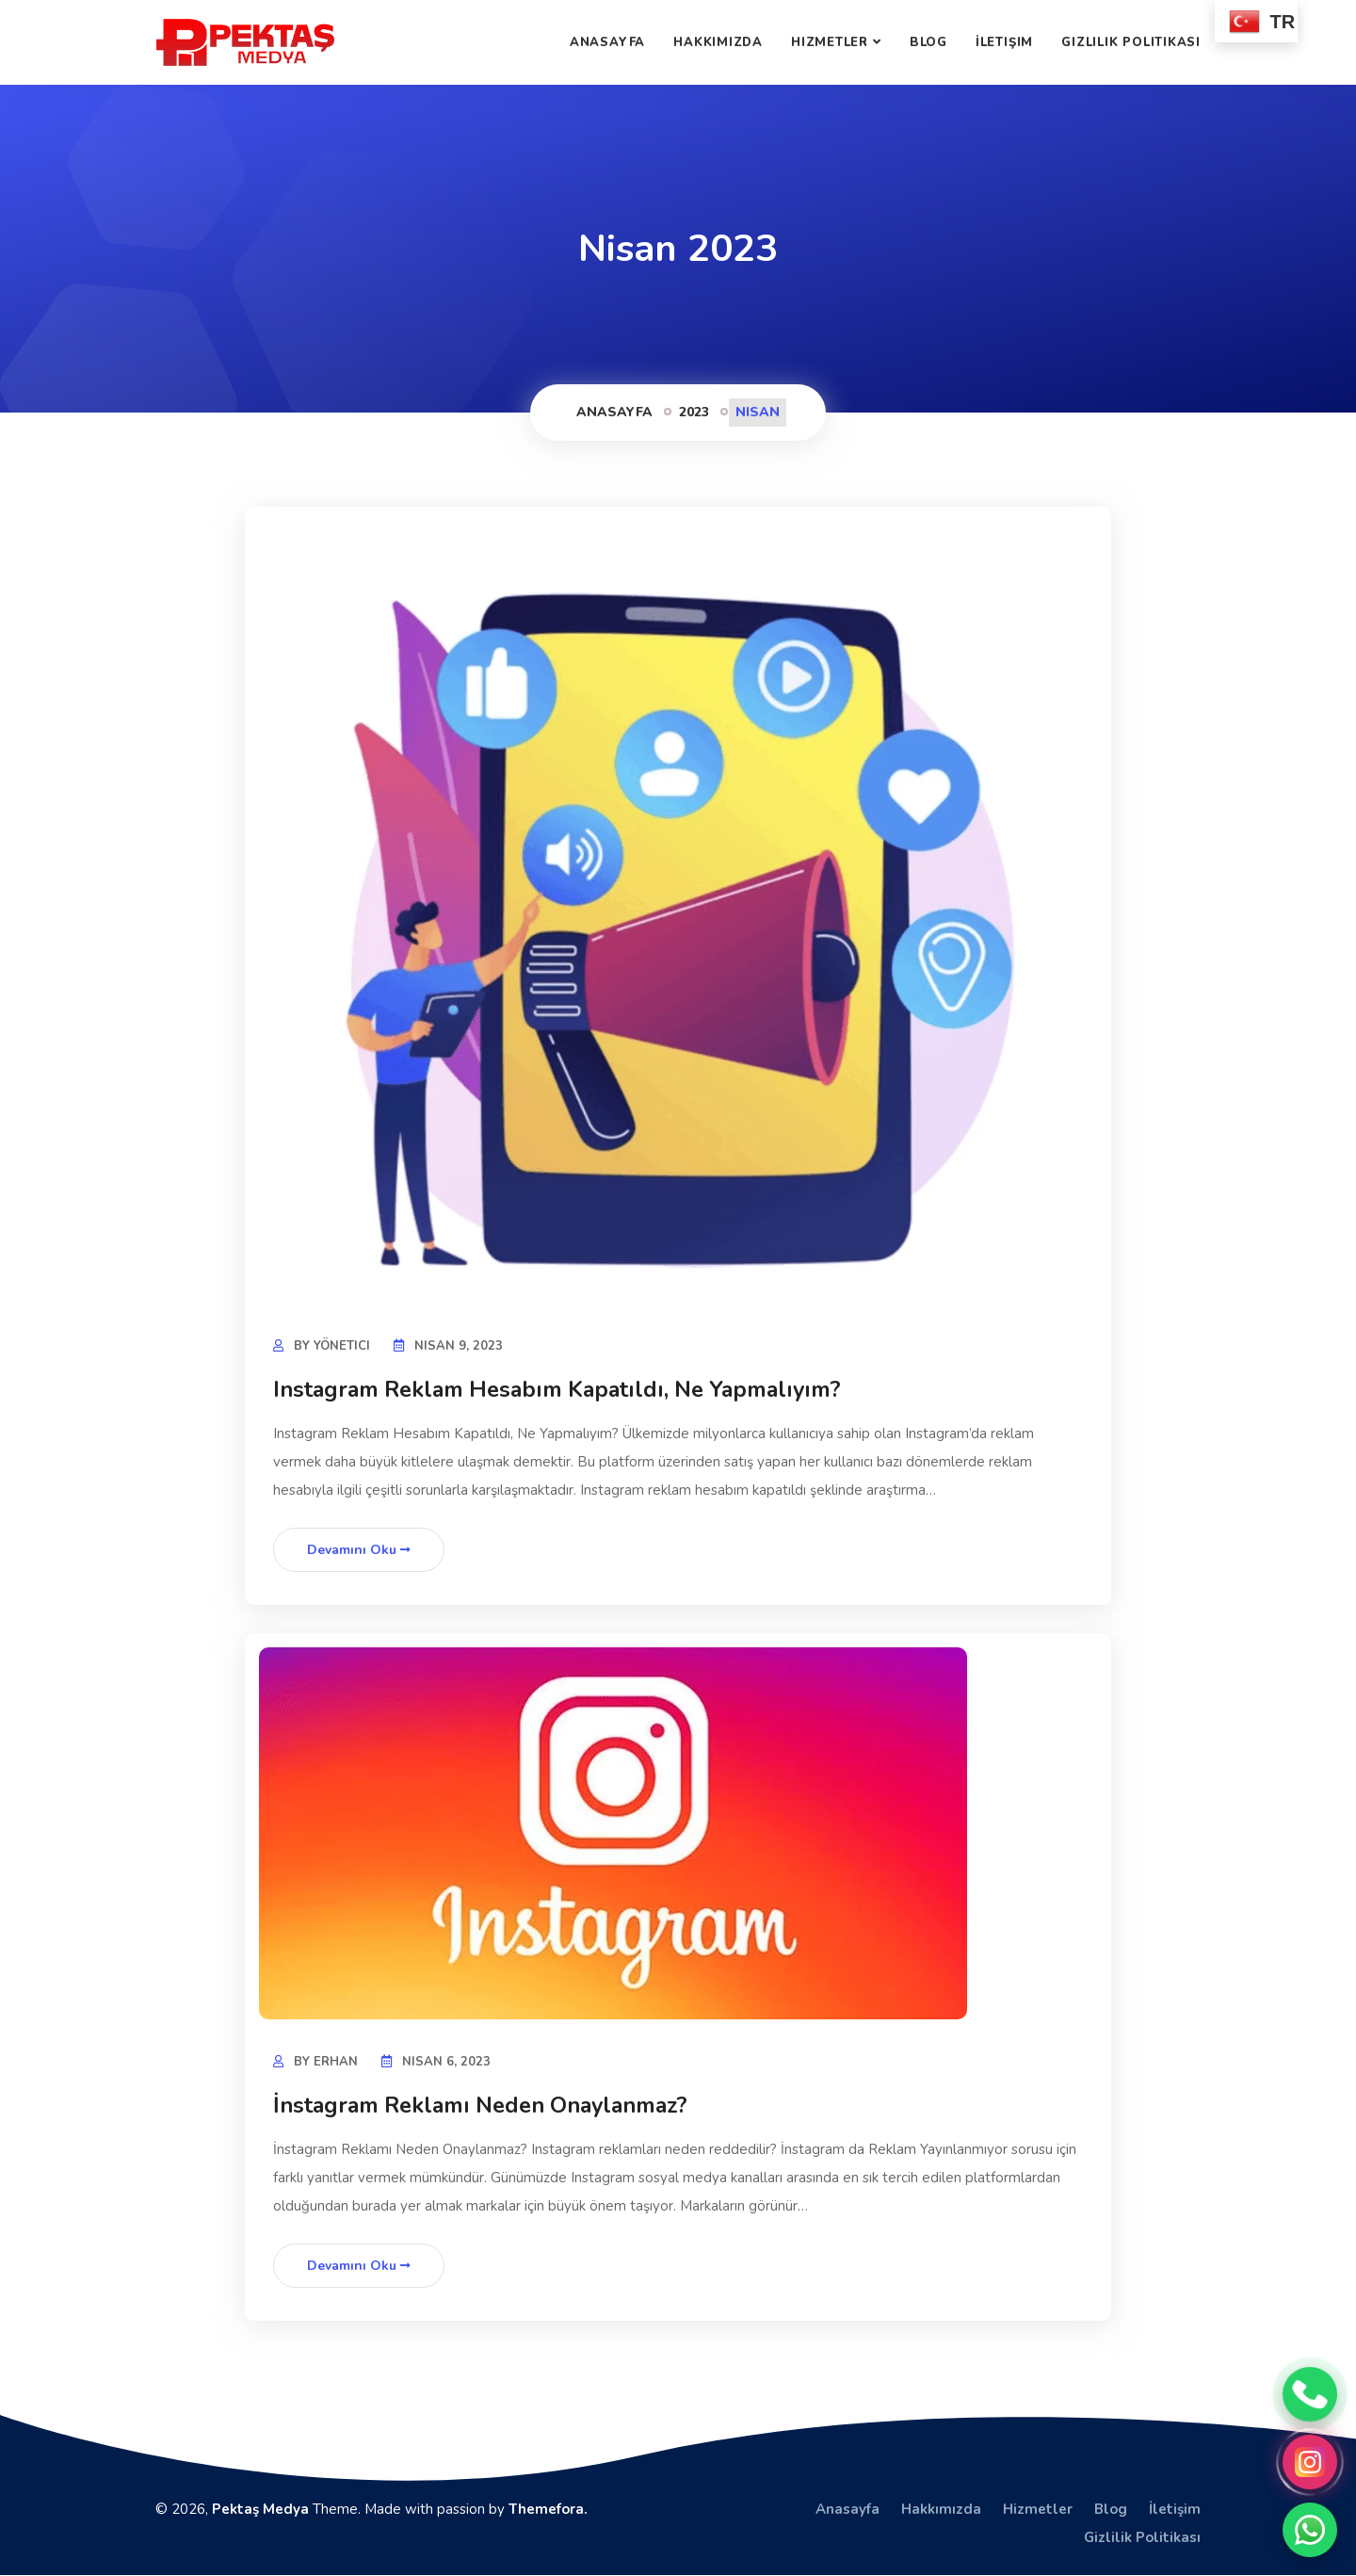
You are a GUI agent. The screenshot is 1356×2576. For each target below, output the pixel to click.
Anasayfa (607, 42)
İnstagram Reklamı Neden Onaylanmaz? (488, 2105)
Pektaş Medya (260, 2510)
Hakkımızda (718, 42)
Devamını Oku (359, 1550)
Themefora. (548, 2510)
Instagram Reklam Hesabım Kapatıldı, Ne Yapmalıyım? (566, 1389)
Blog (928, 42)
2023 (694, 412)
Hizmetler (829, 42)
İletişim (1004, 42)
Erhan (336, 2061)
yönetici (342, 1345)
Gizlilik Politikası (1131, 42)
